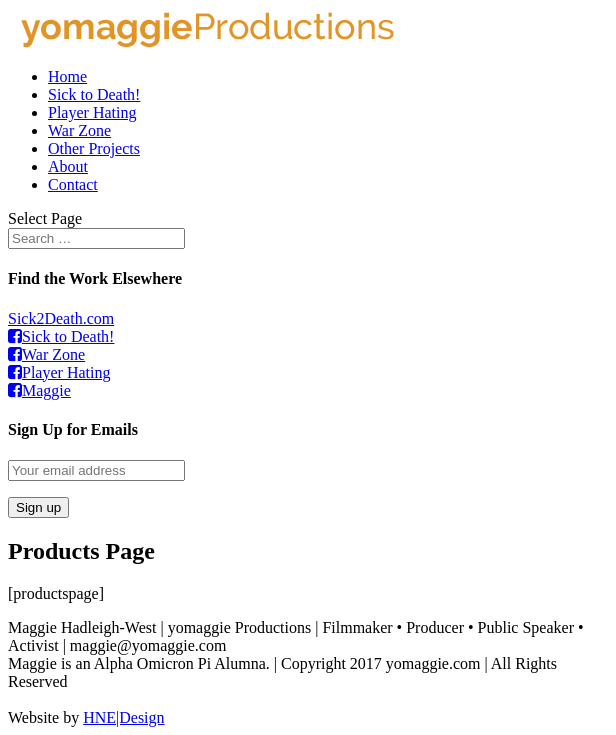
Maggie (39, 390)
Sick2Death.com (61, 318)
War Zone (79, 130)
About (68, 166)
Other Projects (94, 148)
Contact (73, 184)
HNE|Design (123, 717)
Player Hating (92, 112)
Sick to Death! (94, 94)
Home (67, 76)
